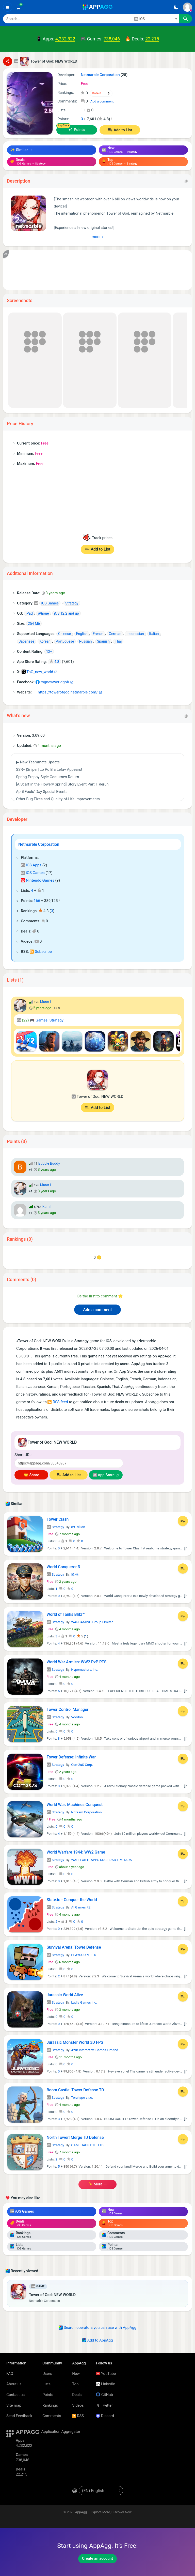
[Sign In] (187, 7)
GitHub (104, 2394)
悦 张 (74, 1574)
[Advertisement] (97, 270)
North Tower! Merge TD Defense (75, 2137)
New (76, 2373)
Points (47, 2394)
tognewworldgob (52, 682)
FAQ (9, 2373)
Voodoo (77, 1717)
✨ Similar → (21, 149)
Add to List (123, 130)
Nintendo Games (37, 880)
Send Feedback (19, 2416)
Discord (105, 2416)
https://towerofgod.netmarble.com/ (65, 692)
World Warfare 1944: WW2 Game (76, 1852)
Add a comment (102, 101)
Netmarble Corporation (38, 844)
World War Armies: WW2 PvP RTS (77, 1662)
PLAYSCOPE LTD (83, 1955)
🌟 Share (31, 1475)
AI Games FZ (80, 1907)
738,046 (112, 38)
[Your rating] (101, 93)
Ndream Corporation (86, 1812)
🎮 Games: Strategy (40, 1020)
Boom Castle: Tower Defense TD (75, 2090)
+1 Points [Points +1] (77, 129)
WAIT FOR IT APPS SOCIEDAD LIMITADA (101, 1860)
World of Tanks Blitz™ (66, 1614)
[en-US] (101, 2490)
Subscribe (41, 951)
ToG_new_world (37, 672)
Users (47, 2373)
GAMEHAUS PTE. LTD (87, 2145)
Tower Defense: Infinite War (71, 1757)
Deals (77, 2394)
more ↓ (97, 236)
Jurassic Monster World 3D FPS (75, 2042)
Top (75, 2384)
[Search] (67, 18)
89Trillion (78, 1527)
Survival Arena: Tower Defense (74, 1947)
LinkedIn (105, 2384)
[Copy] (186, 181)
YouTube (106, 2373)
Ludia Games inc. (84, 2002)
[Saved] (18, 7)
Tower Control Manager (68, 1709)
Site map (13, 2405)
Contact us (15, 2394)
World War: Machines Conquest (75, 1804)
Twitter (104, 2405)
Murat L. (46, 1002)
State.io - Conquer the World (72, 1899)
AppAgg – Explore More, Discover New (103, 2512)
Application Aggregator (60, 2431)
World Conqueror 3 (63, 1566)
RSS (78, 2416)
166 (37, 900)
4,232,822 (65, 38)
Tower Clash (58, 1519)
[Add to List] (183, 1521)
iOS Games (33, 872)
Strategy (55, 1527)
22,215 (152, 38)
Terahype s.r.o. (82, 2097)
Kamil (46, 1207)
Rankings (50, 2405)
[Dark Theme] (176, 7)
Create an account (97, 2558)
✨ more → (97, 2184)
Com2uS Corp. (82, 1765)
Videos (78, 2405)
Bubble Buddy (49, 1163)
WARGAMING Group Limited (92, 1622)
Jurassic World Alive (65, 1994)
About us (14, 2384)
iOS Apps (31, 865)
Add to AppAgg (97, 2340)
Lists (46, 2384)
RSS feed (57, 1402)
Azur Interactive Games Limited (94, 2050)
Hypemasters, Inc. (84, 1669)
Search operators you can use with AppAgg (97, 2327)
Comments (51, 2416)
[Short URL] (68, 1463)
